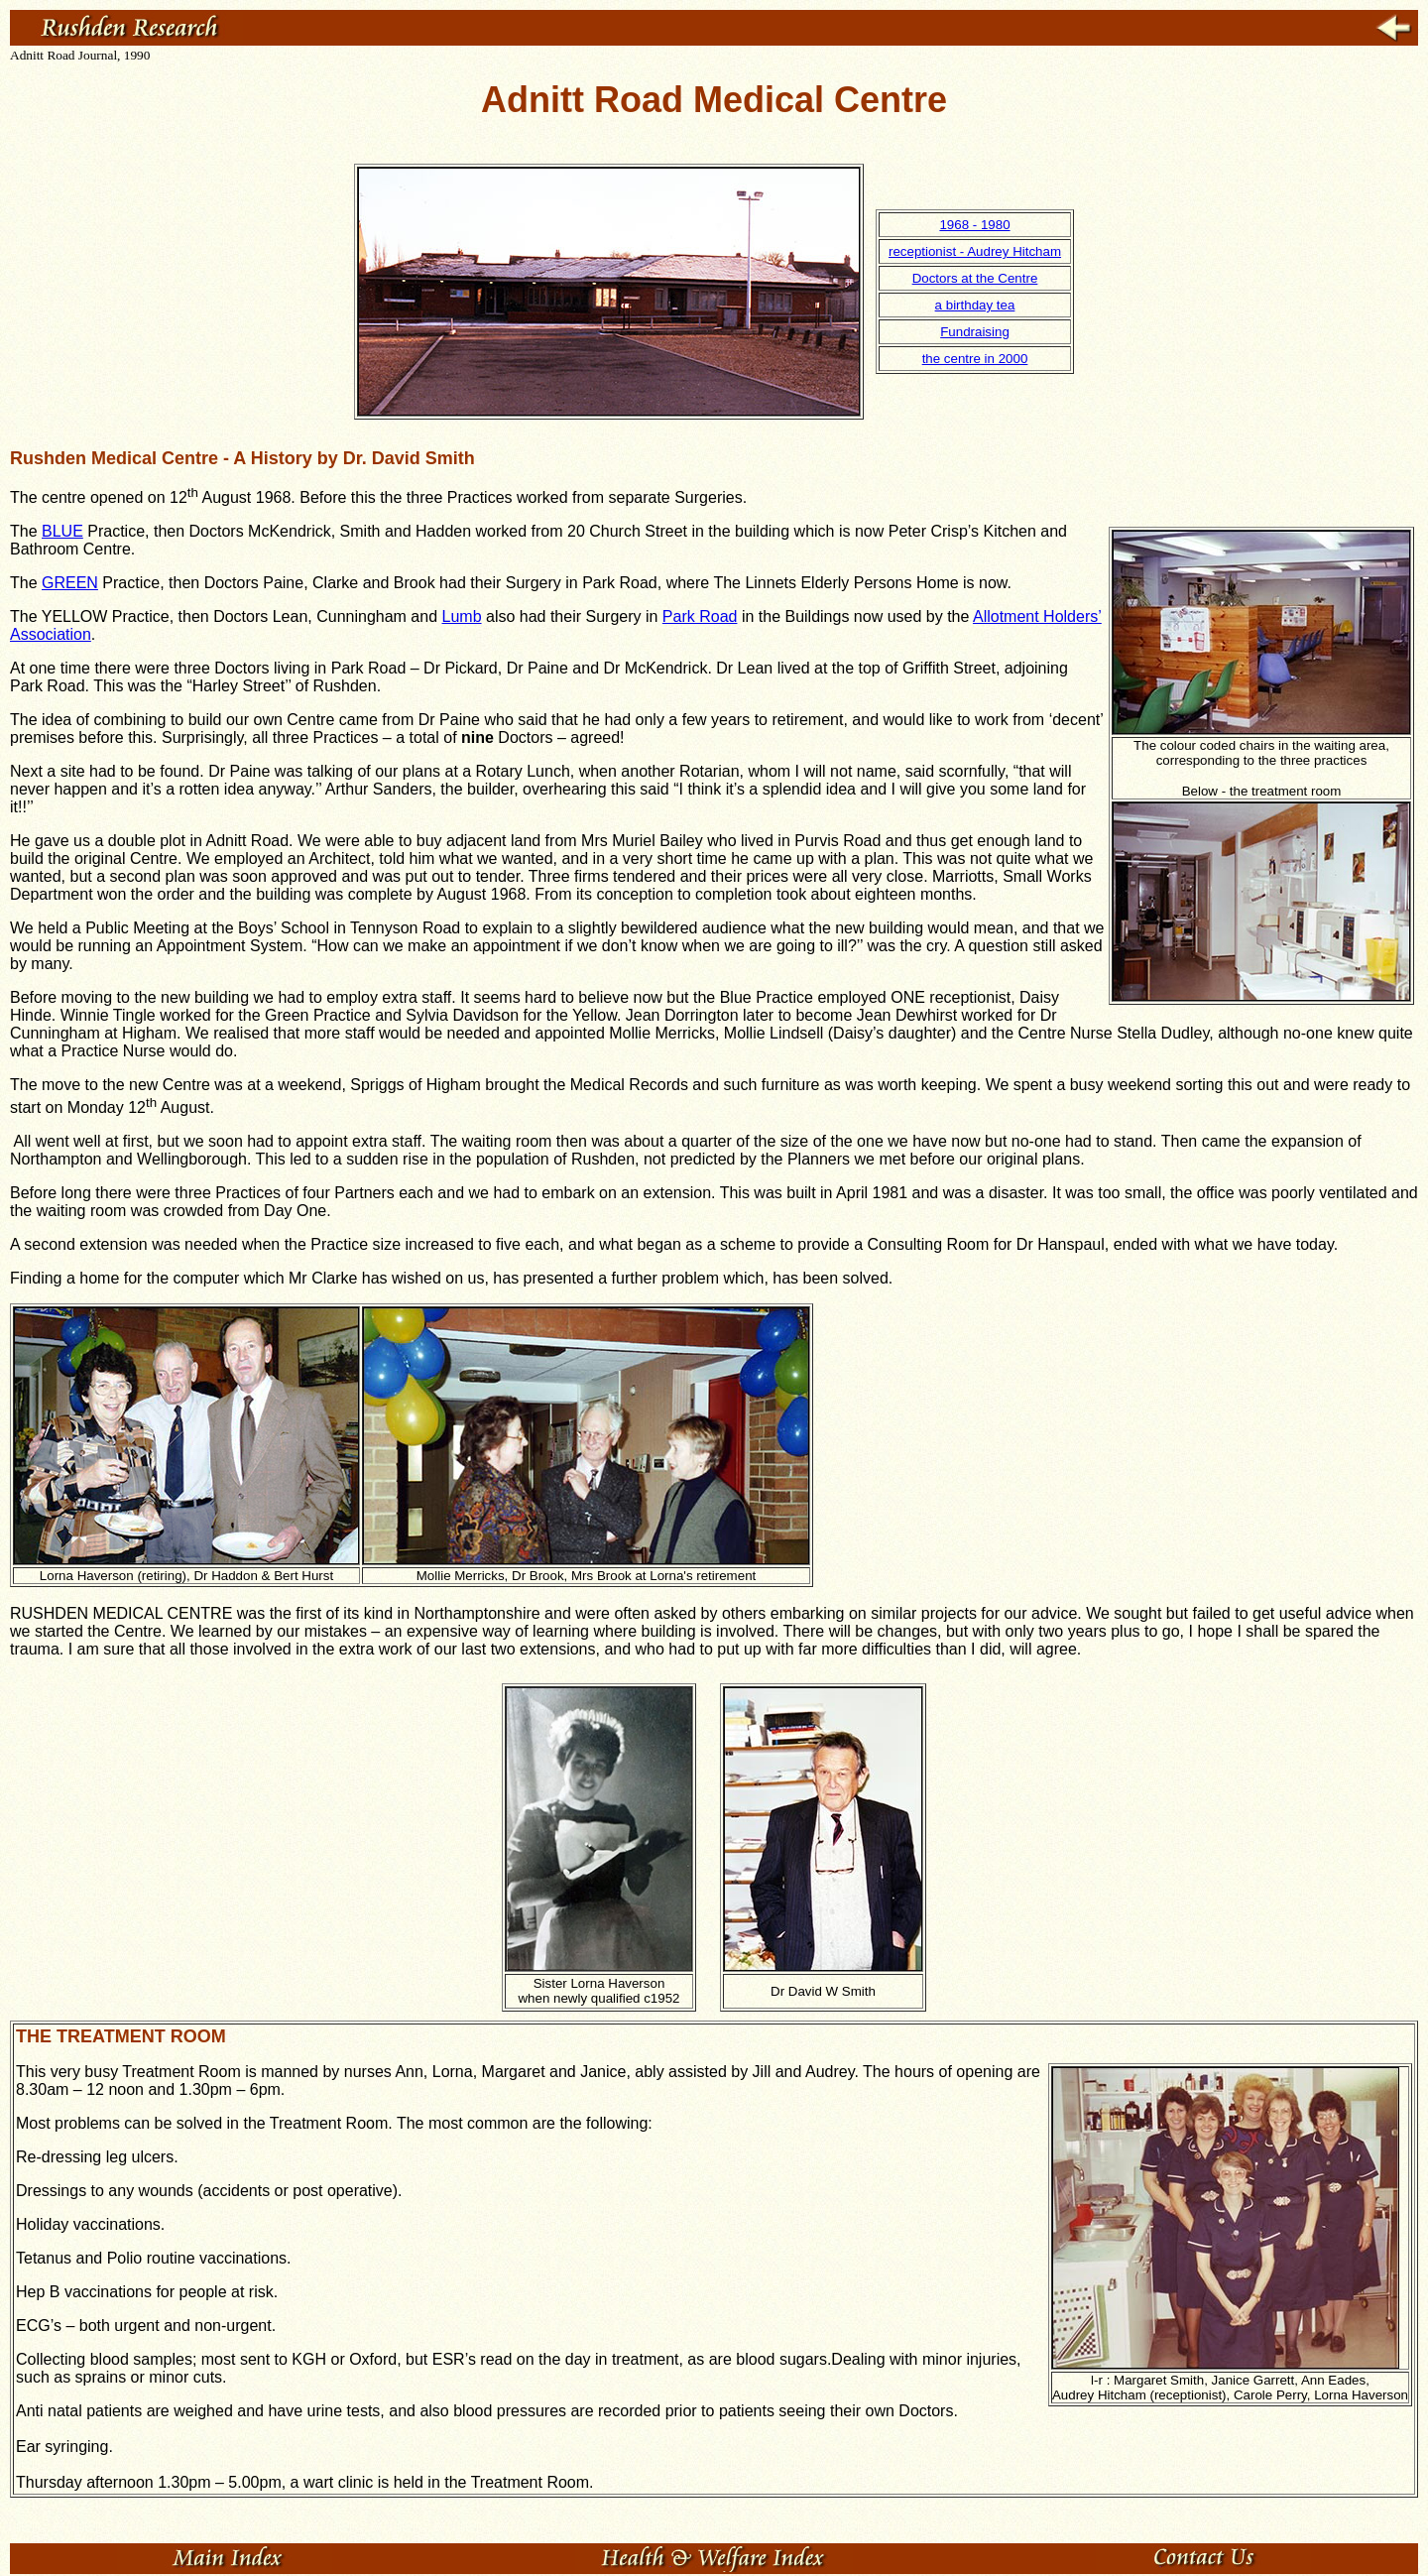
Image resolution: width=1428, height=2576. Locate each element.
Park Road (700, 616)
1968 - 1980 (974, 224)
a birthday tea (975, 305)
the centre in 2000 (975, 358)
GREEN (70, 582)
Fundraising (975, 331)
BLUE (62, 531)
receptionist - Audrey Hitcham (975, 251)
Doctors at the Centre (975, 278)
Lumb (462, 616)
